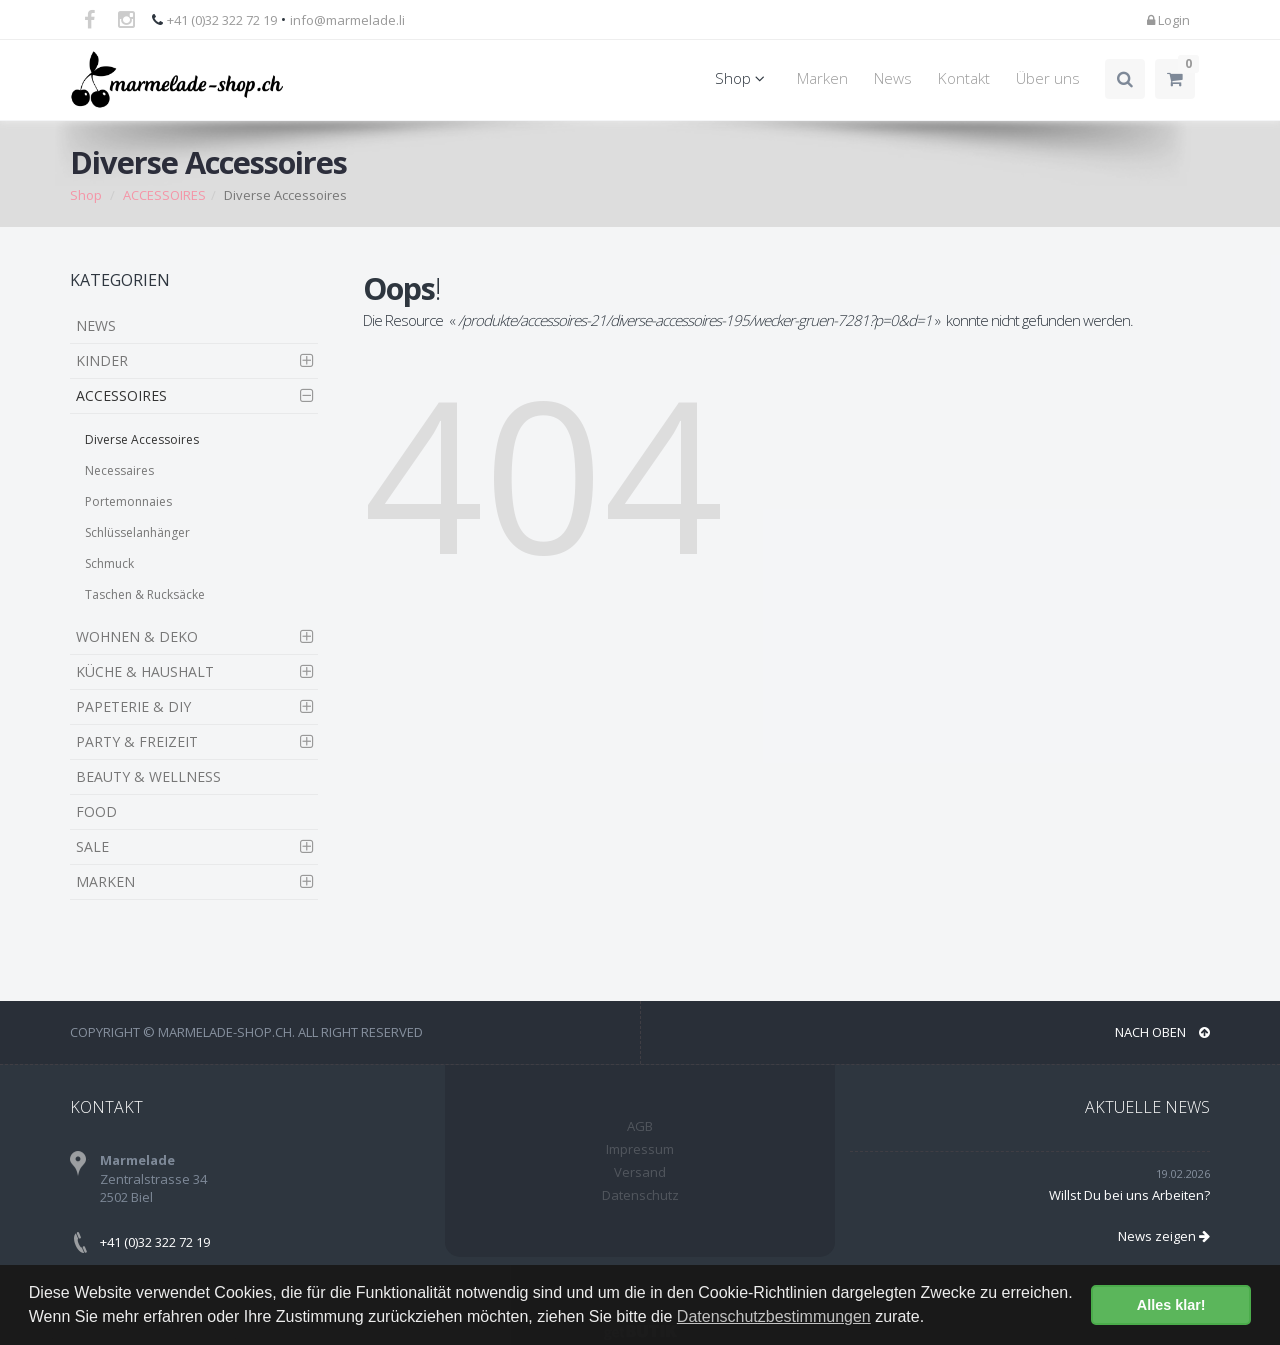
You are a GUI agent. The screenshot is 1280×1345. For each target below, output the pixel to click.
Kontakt (964, 78)
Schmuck (109, 563)
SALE (92, 846)
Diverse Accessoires (142, 439)
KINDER (102, 360)
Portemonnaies (128, 501)
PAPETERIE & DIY (133, 706)
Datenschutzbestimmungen (774, 1316)
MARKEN (105, 881)
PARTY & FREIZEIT (137, 741)
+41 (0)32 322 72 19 (222, 20)
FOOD (96, 811)
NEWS (96, 325)
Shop (743, 78)
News (893, 78)
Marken (822, 78)
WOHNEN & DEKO (137, 636)
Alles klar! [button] (1171, 1305)
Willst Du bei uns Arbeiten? (1129, 1195)
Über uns (1048, 78)
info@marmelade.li (347, 20)
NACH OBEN (1162, 1032)
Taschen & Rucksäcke (145, 594)
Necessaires (119, 470)
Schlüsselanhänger (137, 532)
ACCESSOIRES (164, 195)
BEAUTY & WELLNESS (148, 776)
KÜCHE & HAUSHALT (145, 671)
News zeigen (1164, 1236)
